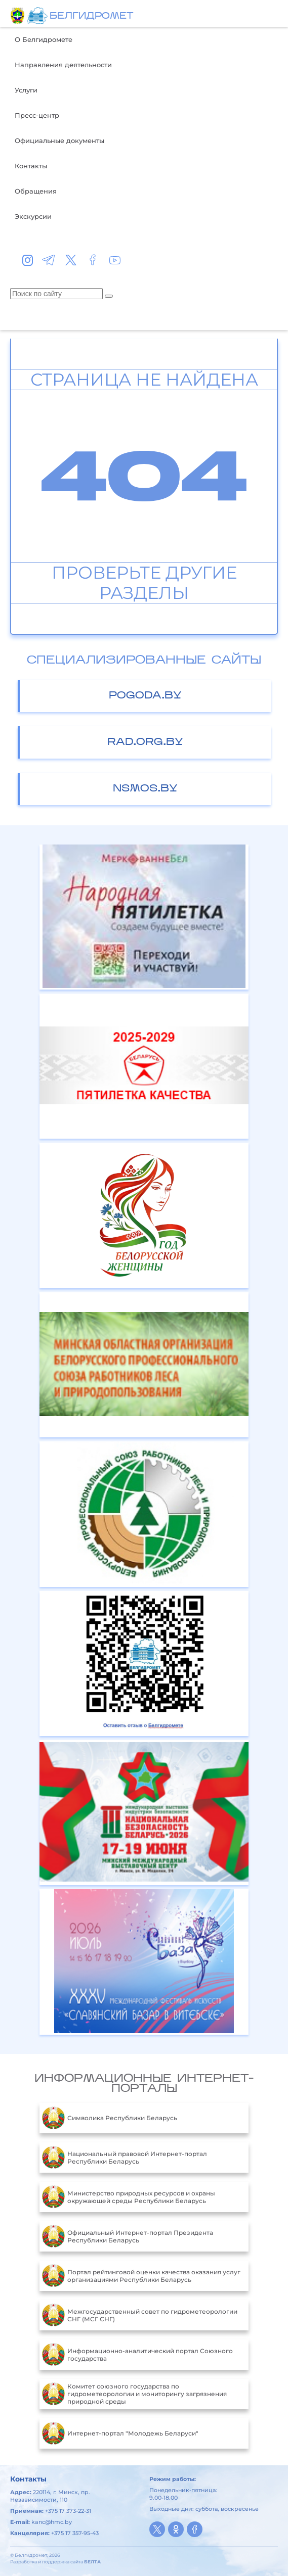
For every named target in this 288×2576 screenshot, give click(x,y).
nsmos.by (145, 789)
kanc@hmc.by (51, 2521)
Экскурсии (33, 216)
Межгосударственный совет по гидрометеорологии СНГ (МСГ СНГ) (139, 2315)
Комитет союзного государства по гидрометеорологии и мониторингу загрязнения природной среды (134, 2394)
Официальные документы (59, 140)
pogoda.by (145, 696)
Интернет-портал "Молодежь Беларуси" (120, 2433)
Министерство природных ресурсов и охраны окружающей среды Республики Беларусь (128, 2197)
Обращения (36, 191)
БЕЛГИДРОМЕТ (91, 16)
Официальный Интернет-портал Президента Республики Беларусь (127, 2236)
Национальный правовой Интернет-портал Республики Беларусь (124, 2157)
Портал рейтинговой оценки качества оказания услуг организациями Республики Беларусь (141, 2275)
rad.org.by (145, 742)
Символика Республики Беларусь (109, 2118)
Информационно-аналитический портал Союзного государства (137, 2354)
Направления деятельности (63, 65)
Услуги (26, 90)
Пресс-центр (37, 115)
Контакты (31, 166)
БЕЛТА (92, 2561)
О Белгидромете (43, 39)
